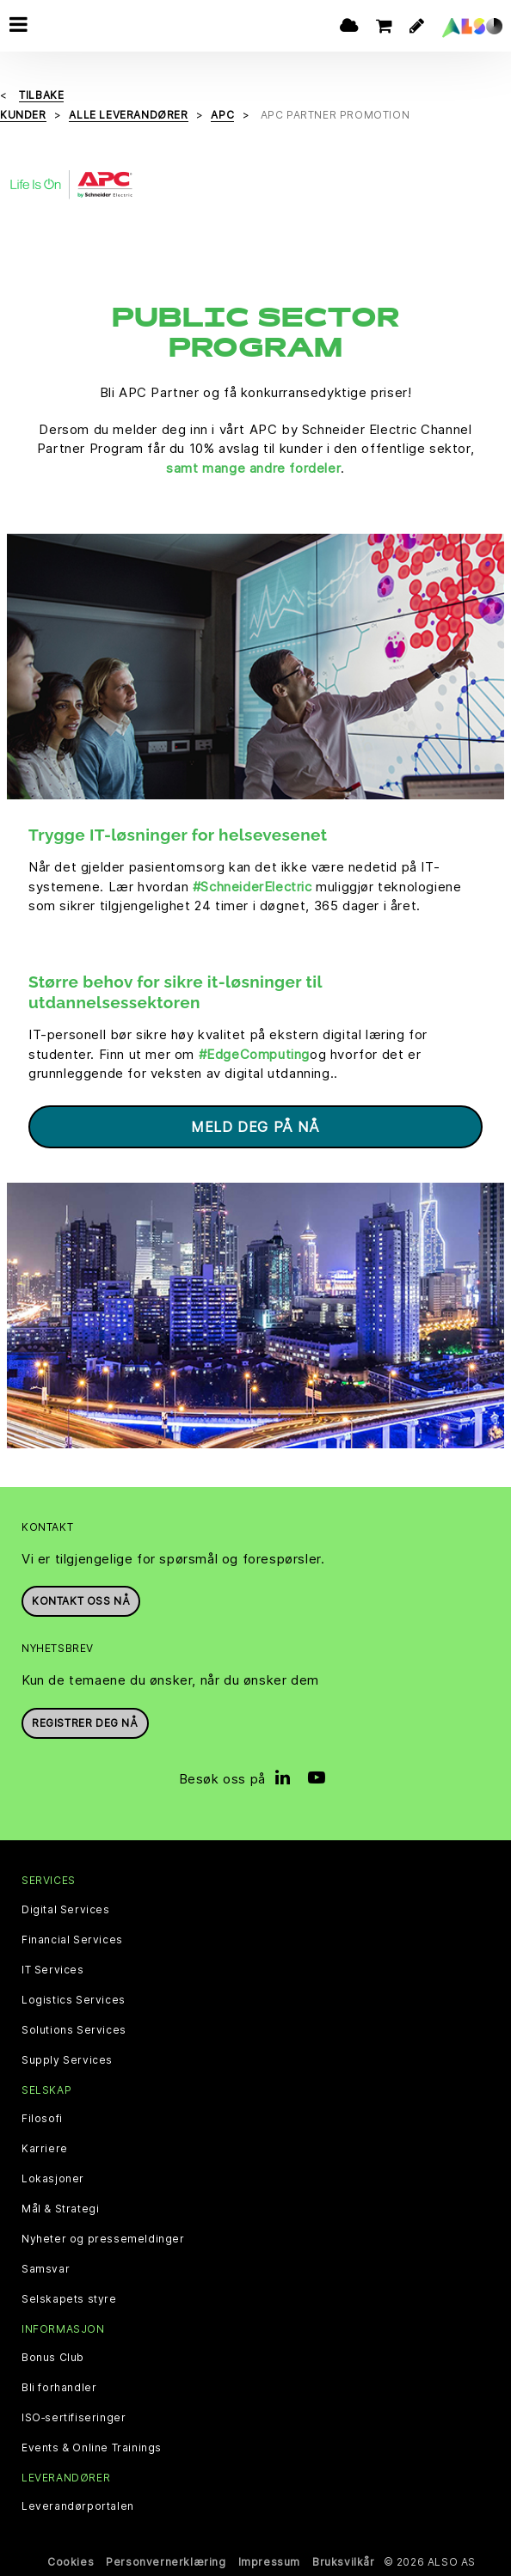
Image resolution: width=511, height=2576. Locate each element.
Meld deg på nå (255, 1126)
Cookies (70, 2561)
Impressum (269, 2561)
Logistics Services (74, 2000)
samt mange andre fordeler (253, 468)
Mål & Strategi (60, 2209)
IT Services (53, 1970)
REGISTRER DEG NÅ (85, 1722)
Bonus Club (53, 2358)
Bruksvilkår (343, 2561)
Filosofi (42, 2119)
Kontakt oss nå (81, 1600)
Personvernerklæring (165, 2561)
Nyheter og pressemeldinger (103, 2239)
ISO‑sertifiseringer (74, 2418)
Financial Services (72, 1940)
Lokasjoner (53, 2179)
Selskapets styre (69, 2299)
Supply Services (67, 2060)
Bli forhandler (59, 2388)
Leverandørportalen (78, 2506)
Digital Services (66, 1910)
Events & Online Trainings (92, 2448)
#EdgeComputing (254, 1054)
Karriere (45, 2149)
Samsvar (46, 2269)
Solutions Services (74, 2030)
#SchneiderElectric (252, 886)
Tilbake (41, 95)
